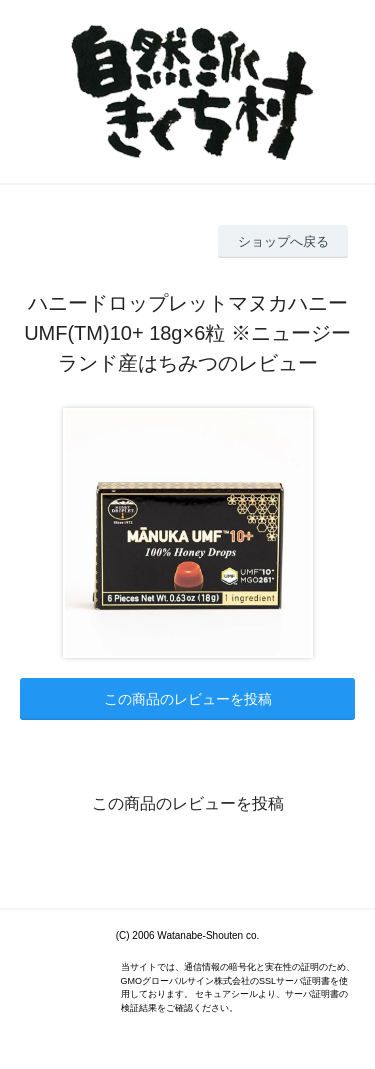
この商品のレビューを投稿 (188, 699)
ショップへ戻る (283, 241)
